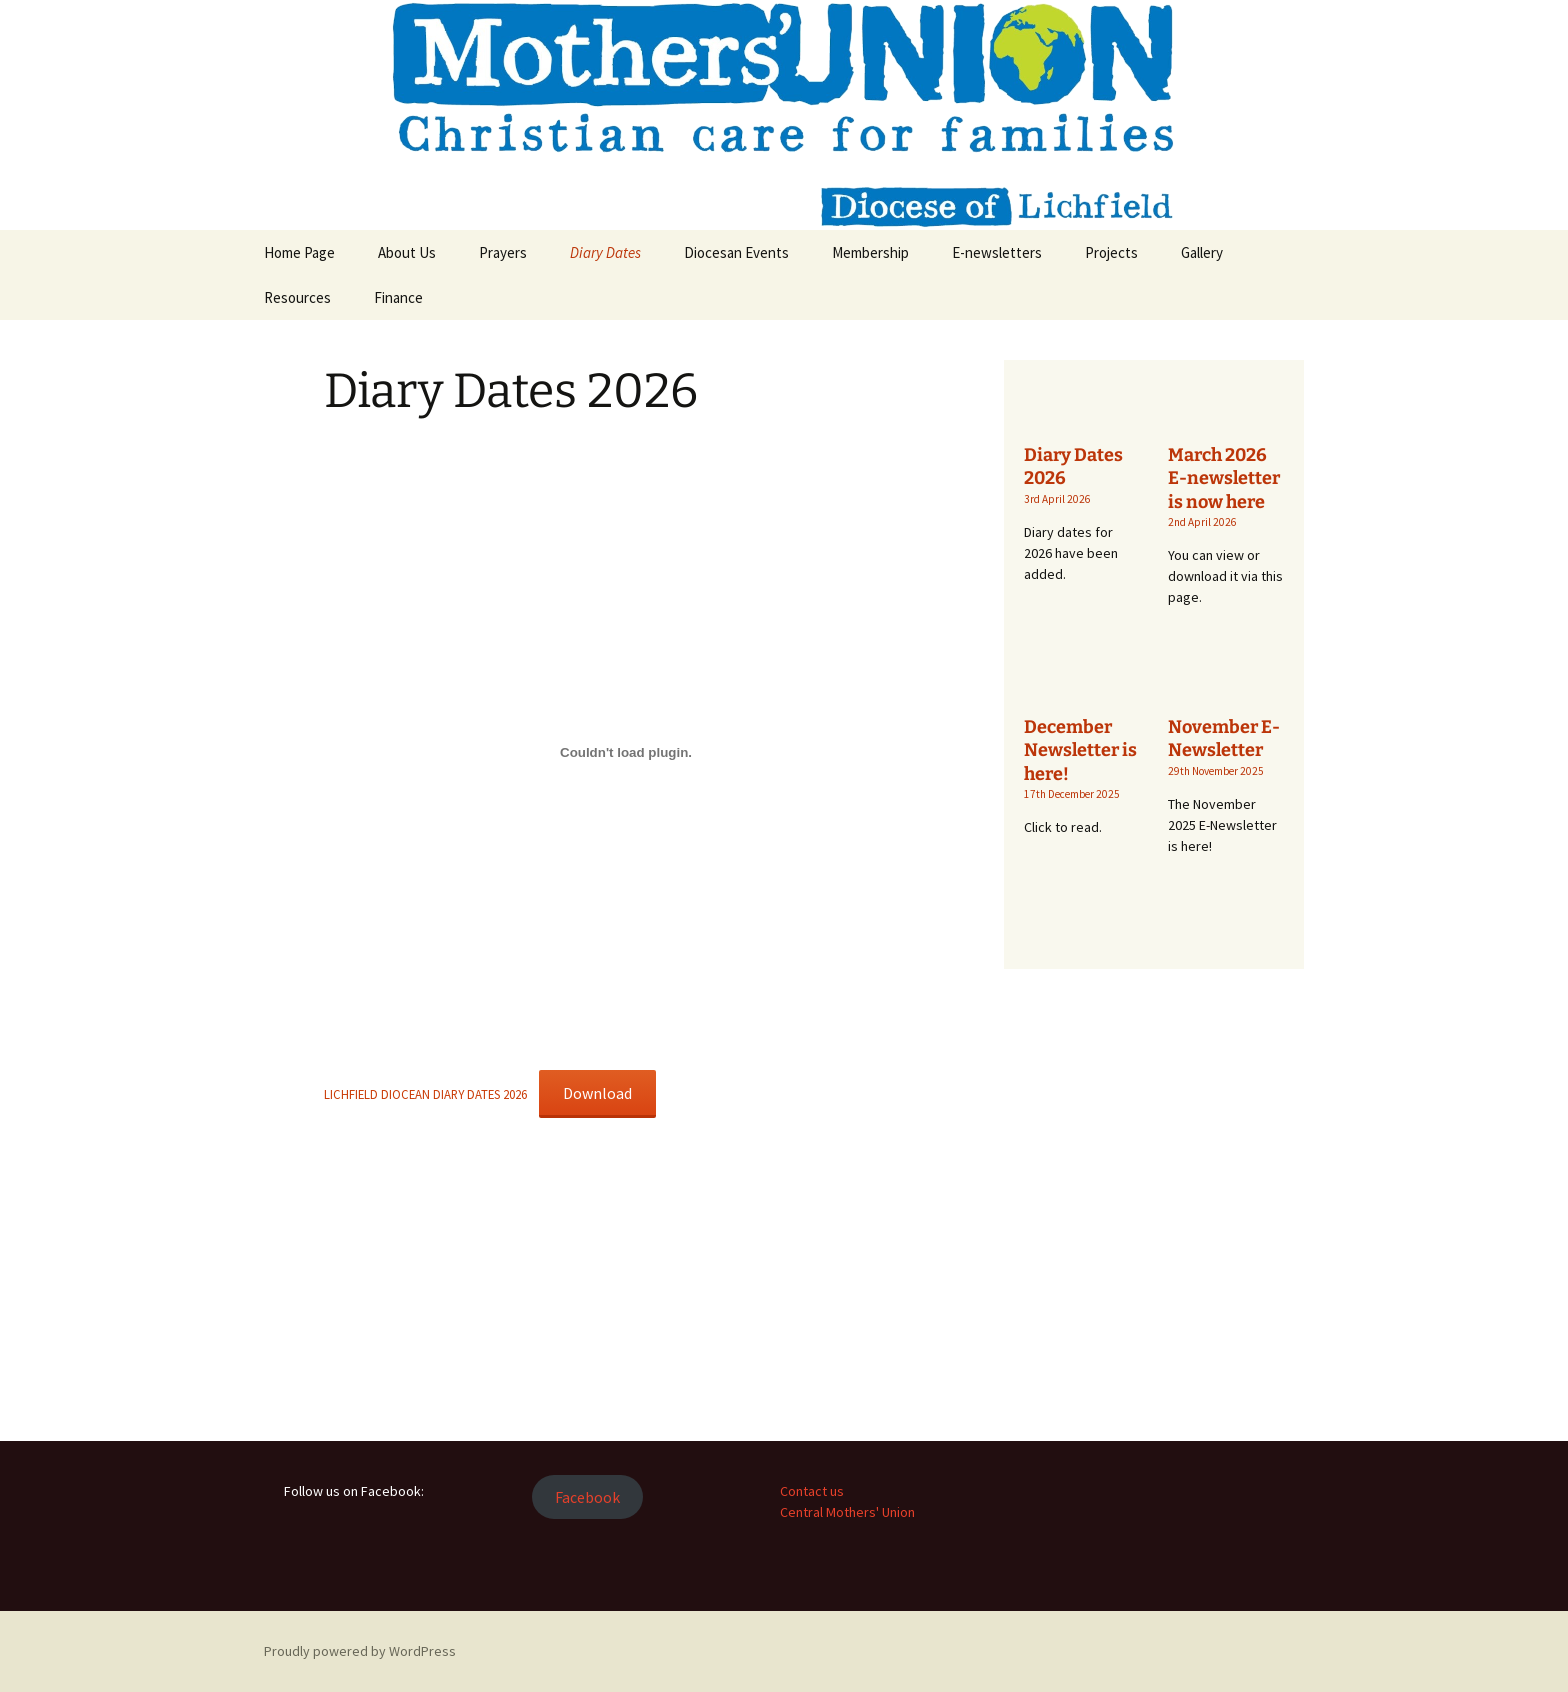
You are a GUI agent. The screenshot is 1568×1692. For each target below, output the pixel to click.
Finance (398, 297)
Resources (297, 297)
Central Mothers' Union (847, 1512)
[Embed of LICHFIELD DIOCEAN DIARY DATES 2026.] (626, 752)
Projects (1111, 252)
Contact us (812, 1491)
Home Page (299, 252)
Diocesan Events (736, 252)
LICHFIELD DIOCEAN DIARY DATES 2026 (425, 1094)
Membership (870, 252)
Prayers (503, 252)
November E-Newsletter (1224, 738)
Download (597, 1093)
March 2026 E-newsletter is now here (1224, 478)
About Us (407, 252)
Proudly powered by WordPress (360, 1651)
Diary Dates (605, 252)
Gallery (1202, 252)
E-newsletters (997, 252)
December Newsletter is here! (1080, 750)
